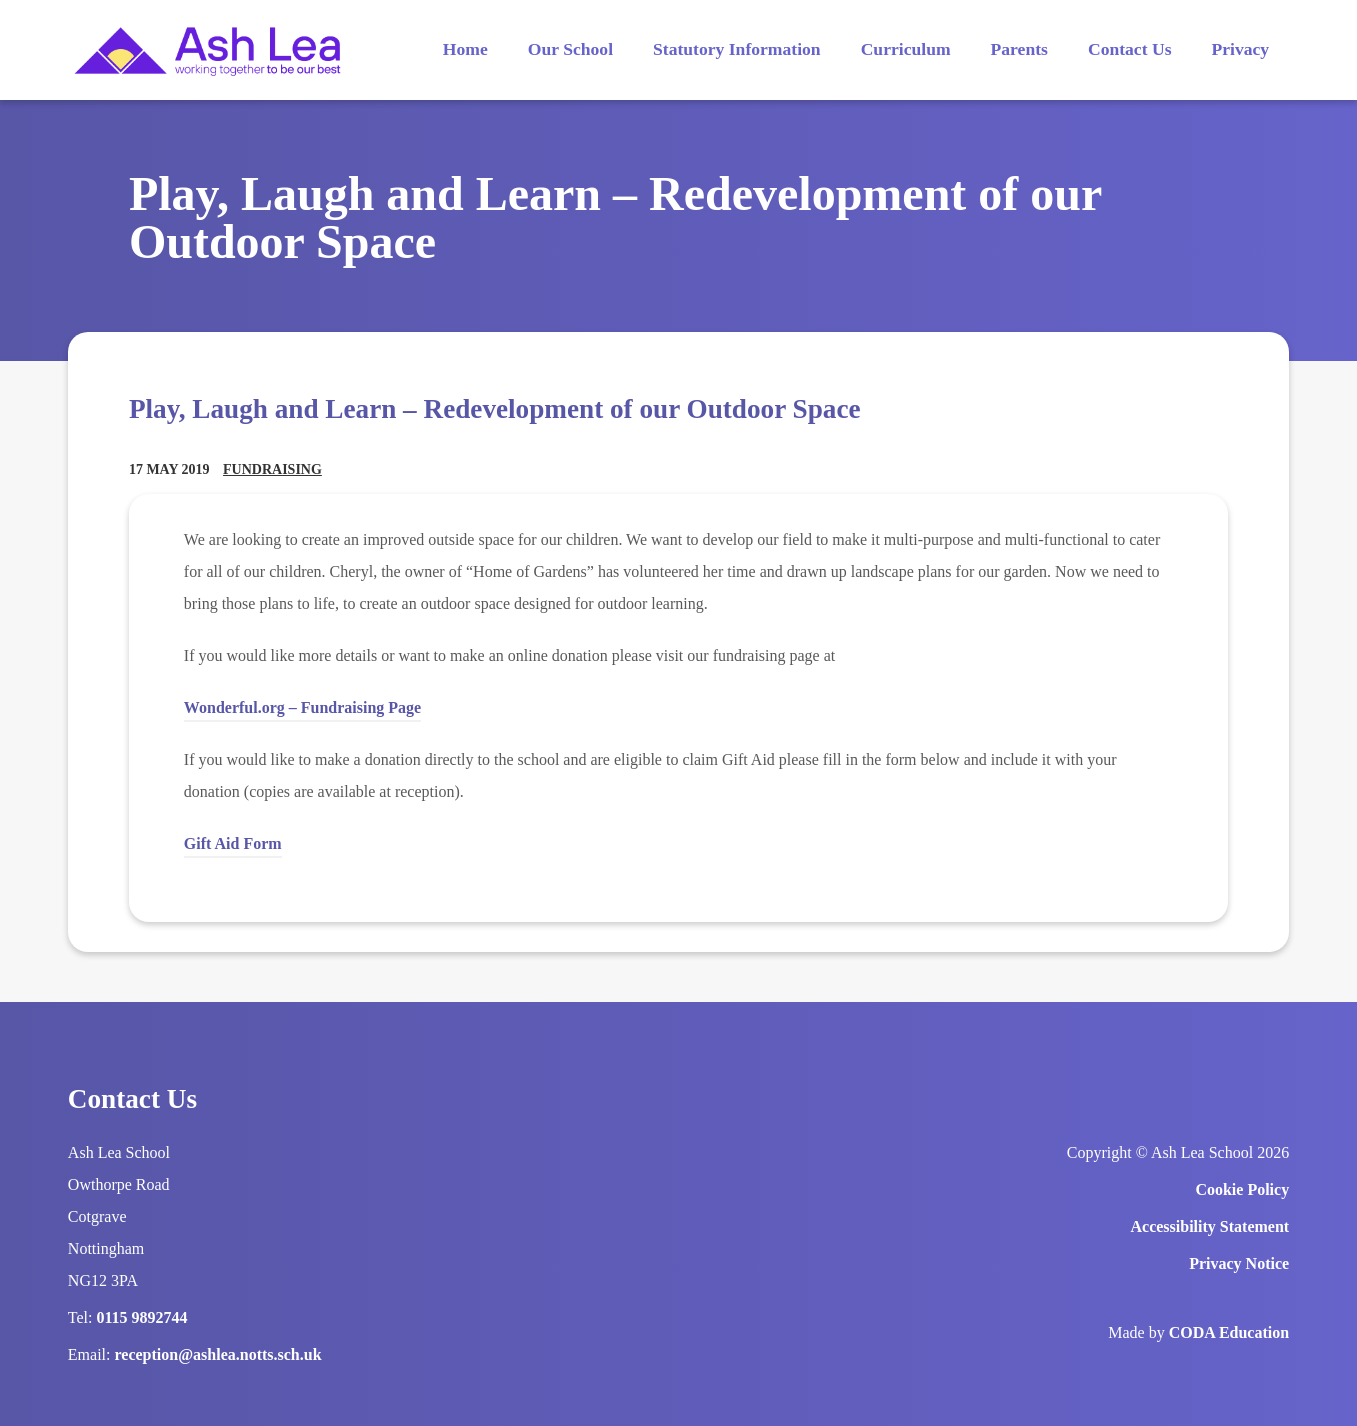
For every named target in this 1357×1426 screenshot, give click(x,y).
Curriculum (906, 49)
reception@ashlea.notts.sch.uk (218, 1354)
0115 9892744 (142, 1317)
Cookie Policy (1242, 1189)
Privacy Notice (1239, 1263)
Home (465, 49)
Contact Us (1130, 49)
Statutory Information (737, 49)
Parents (1019, 49)
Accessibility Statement (1210, 1226)
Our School (570, 49)
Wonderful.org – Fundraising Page (302, 710)
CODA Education (1229, 1332)
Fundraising (272, 469)
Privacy (1240, 49)
